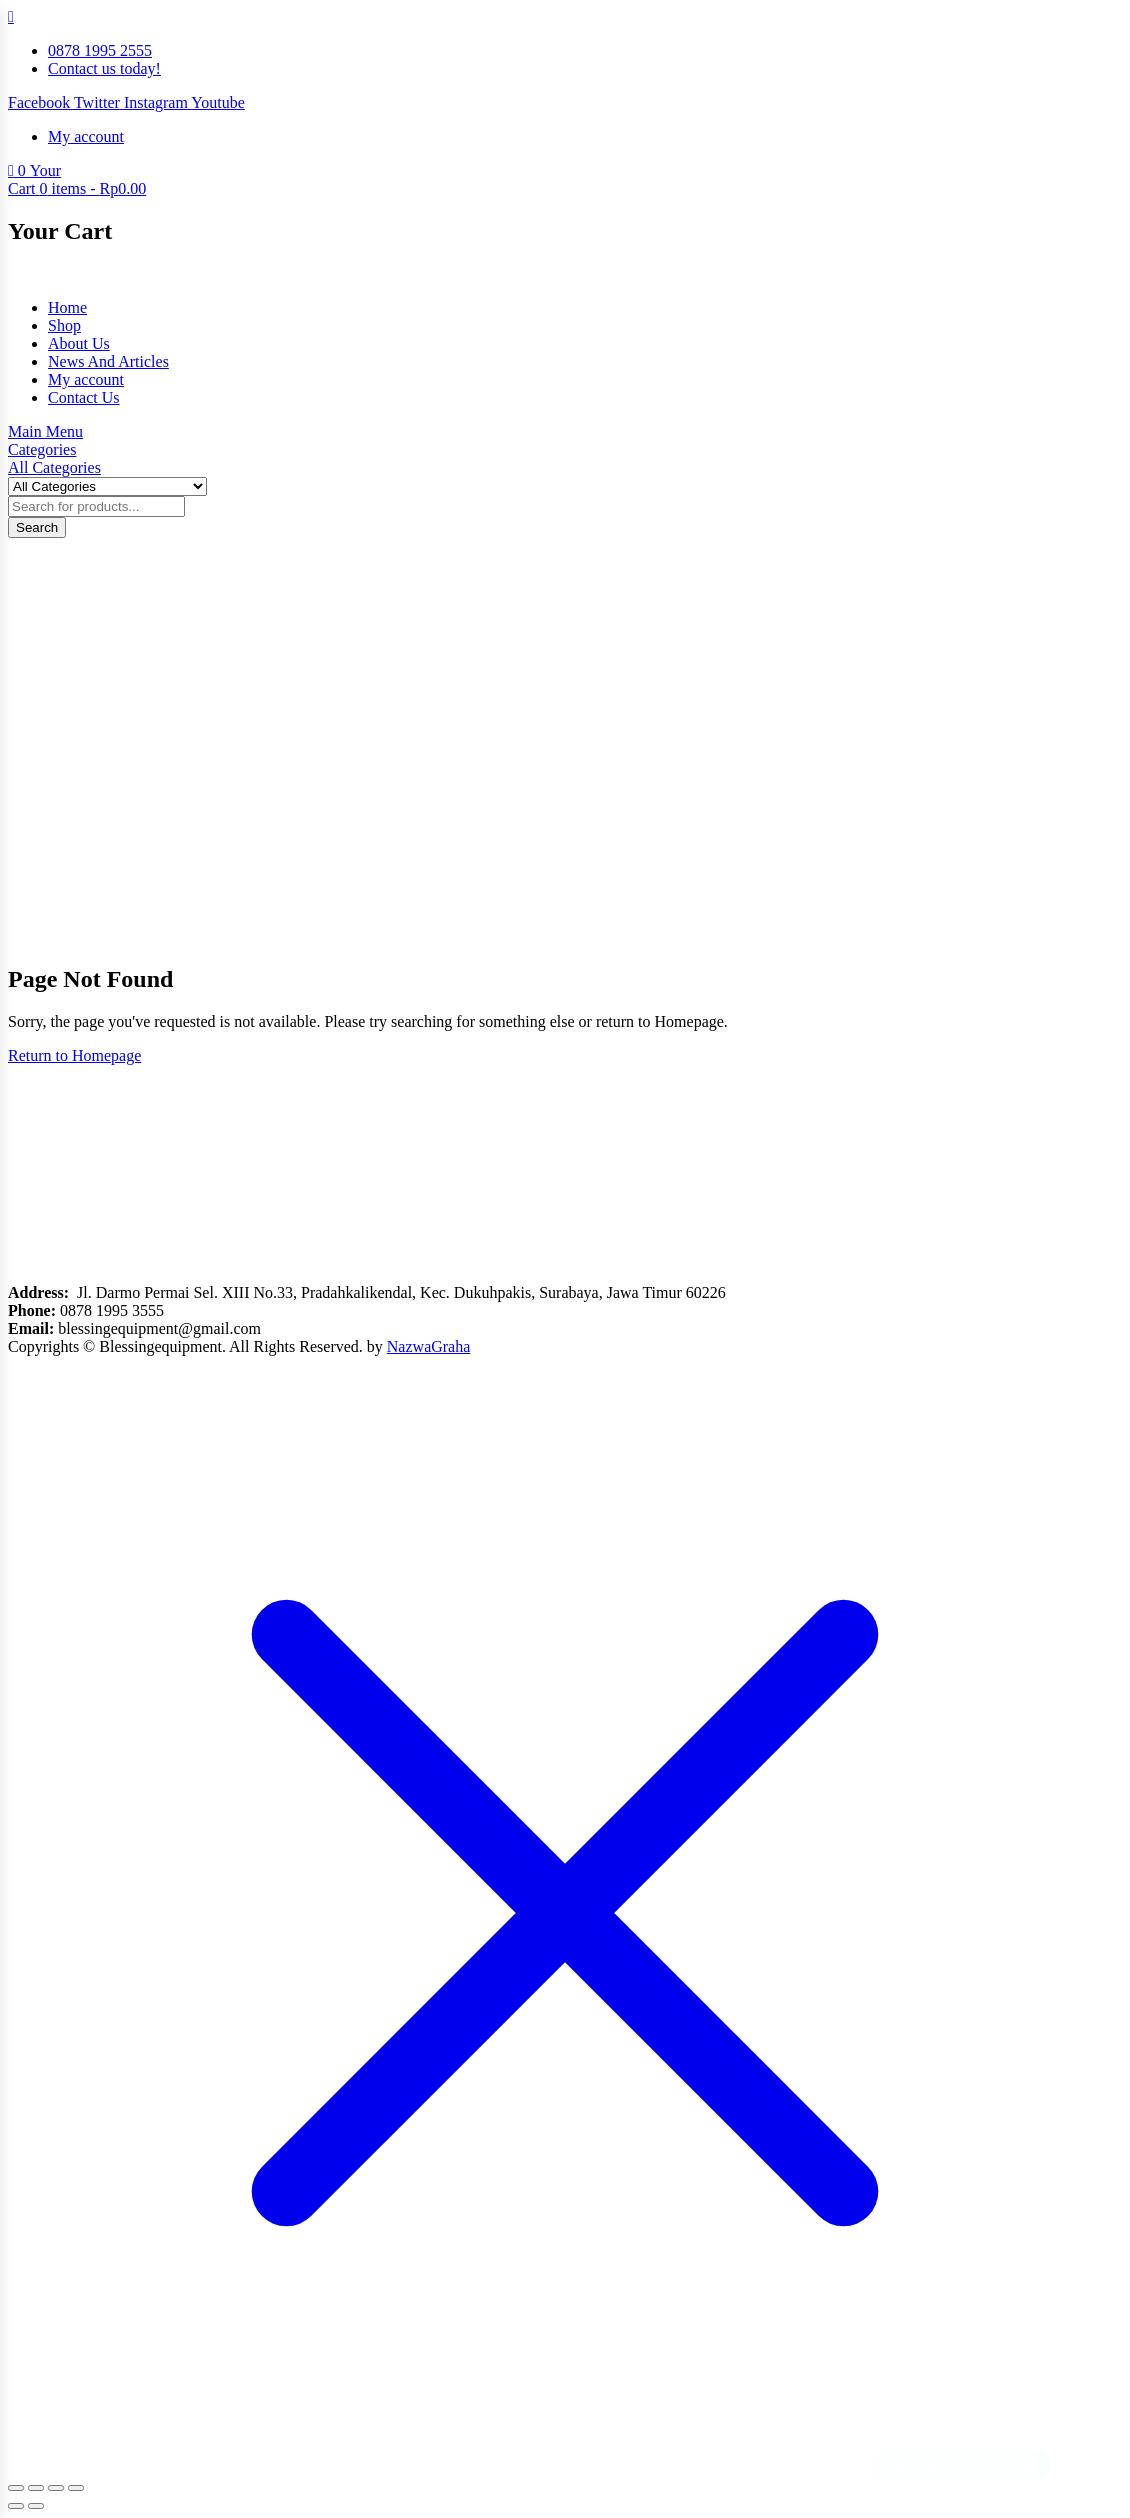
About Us (79, 343)
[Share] (56, 2488)
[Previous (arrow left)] (16, 2506)
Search (37, 527)
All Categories (54, 467)
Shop (64, 325)
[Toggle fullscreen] (36, 2488)
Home (67, 307)
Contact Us (84, 397)
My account (86, 379)
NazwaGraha (429, 1346)
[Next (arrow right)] (36, 2506)
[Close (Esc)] (76, 2488)
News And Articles (108, 361)
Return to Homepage (74, 1055)
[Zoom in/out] (16, 2488)
